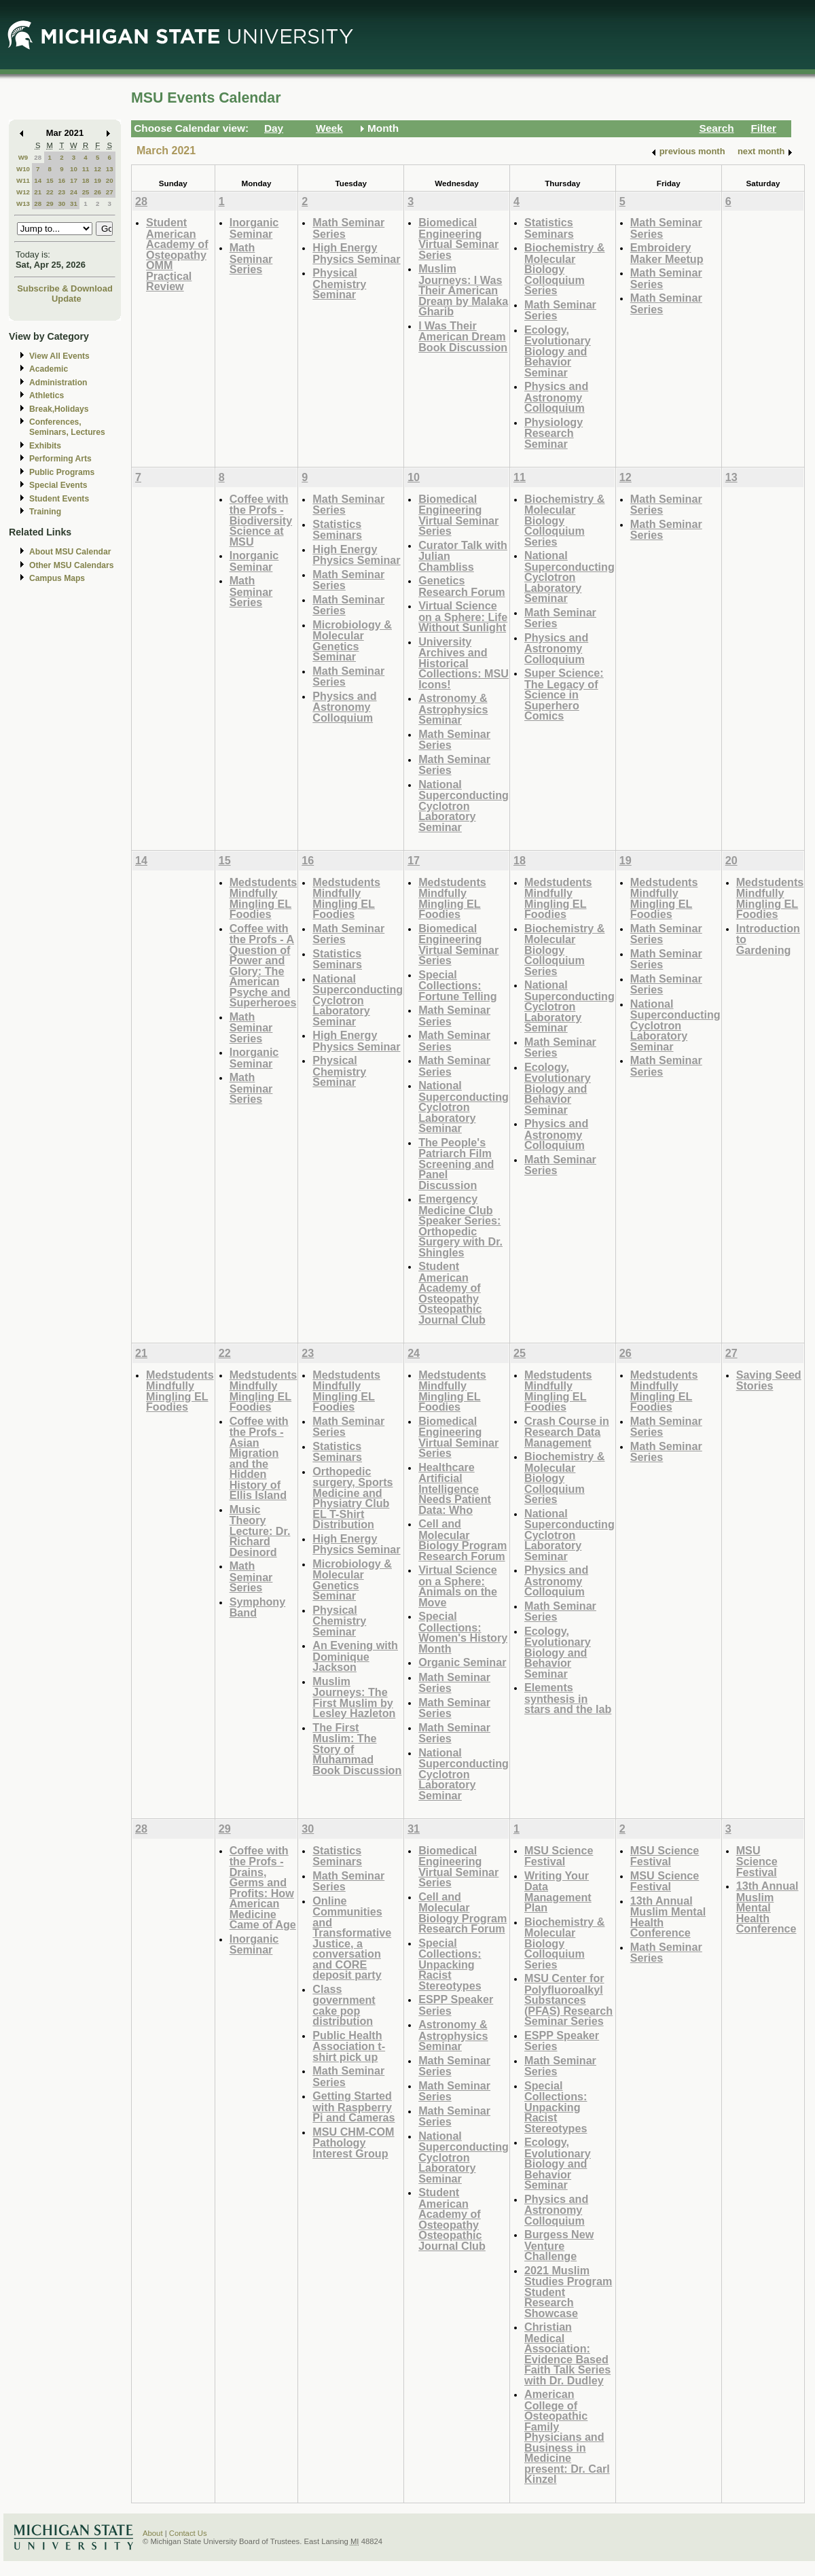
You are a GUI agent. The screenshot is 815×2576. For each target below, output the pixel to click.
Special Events (58, 485)
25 (86, 192)
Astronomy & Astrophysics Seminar (453, 709)
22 (50, 192)
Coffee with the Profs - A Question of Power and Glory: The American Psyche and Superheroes (263, 965)
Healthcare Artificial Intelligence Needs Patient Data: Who (454, 1488)
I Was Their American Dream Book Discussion (462, 336)
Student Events (59, 499)
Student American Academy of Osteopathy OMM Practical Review (177, 254)
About (153, 2533)
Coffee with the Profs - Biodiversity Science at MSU (261, 520)
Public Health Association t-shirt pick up (348, 2046)
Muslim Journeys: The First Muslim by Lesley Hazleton (353, 1697)
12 (97, 169)
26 (97, 192)
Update (67, 299)
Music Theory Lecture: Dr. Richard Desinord (260, 1530)
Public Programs (61, 472)
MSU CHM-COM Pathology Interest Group (353, 2142)
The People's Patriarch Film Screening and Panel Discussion (456, 1163)
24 (73, 192)
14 (37, 180)
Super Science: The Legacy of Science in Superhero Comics (564, 694)
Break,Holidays (59, 409)
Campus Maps (57, 578)
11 (86, 169)
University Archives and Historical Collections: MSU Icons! (463, 662)
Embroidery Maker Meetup (667, 253)
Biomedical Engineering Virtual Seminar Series (458, 238)
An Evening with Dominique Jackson (355, 1656)
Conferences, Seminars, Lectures (67, 427)
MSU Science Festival (558, 1856)
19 (97, 180)
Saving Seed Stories (768, 1380)
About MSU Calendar (70, 552)
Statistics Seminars (549, 228)
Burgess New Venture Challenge (559, 2245)
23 (61, 192)
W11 (23, 180)
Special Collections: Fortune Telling (457, 985)
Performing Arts (60, 458)
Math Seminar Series (251, 258)
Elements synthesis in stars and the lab (567, 1698)
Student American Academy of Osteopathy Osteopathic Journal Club (452, 1293)
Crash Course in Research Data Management (566, 1432)
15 (50, 180)
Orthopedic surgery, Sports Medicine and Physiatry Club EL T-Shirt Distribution (352, 1498)
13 (109, 169)
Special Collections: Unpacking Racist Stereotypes (450, 1964)
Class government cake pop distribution (343, 2005)
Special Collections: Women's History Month (462, 1632)
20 (109, 180)
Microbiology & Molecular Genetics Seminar (352, 640)
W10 (23, 169)
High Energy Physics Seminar (356, 253)
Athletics (46, 395)
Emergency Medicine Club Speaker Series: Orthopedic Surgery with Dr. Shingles (460, 1225)
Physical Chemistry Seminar (339, 283)
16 (61, 180)
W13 (23, 203)
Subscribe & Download (65, 288)
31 (73, 203)
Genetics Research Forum (461, 586)
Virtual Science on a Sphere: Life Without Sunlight (462, 616)
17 (73, 180)
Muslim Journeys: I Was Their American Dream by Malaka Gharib (463, 289)
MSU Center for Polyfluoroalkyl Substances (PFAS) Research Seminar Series (568, 1999)
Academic (48, 369)
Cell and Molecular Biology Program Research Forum (462, 1539)
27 (109, 192)
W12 (23, 192)
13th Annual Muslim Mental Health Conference (668, 1916)
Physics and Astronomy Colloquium (556, 397)
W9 (23, 157)
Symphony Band (258, 1607)
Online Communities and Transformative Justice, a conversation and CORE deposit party (351, 1937)
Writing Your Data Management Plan (558, 1891)
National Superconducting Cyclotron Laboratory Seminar (463, 805)
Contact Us (188, 2533)
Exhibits (45, 446)
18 (86, 180)
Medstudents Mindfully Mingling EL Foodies (263, 898)
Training (45, 511)
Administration (58, 382)
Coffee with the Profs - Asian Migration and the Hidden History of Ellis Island (259, 1458)
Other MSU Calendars (71, 565)
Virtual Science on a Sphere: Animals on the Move (457, 1586)
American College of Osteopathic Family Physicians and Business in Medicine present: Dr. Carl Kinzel (567, 2436)
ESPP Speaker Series (455, 2005)
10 (73, 169)
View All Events (59, 356)
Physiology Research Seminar (553, 433)
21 (37, 192)
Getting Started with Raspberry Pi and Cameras (353, 2106)
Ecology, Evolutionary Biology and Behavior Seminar (557, 350)
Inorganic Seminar (254, 228)
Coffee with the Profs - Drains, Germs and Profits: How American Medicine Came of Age (263, 1887)
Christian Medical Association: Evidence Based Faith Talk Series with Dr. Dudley (567, 2353)
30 (61, 203)
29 (50, 203)
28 (37, 157)
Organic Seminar (462, 1662)
